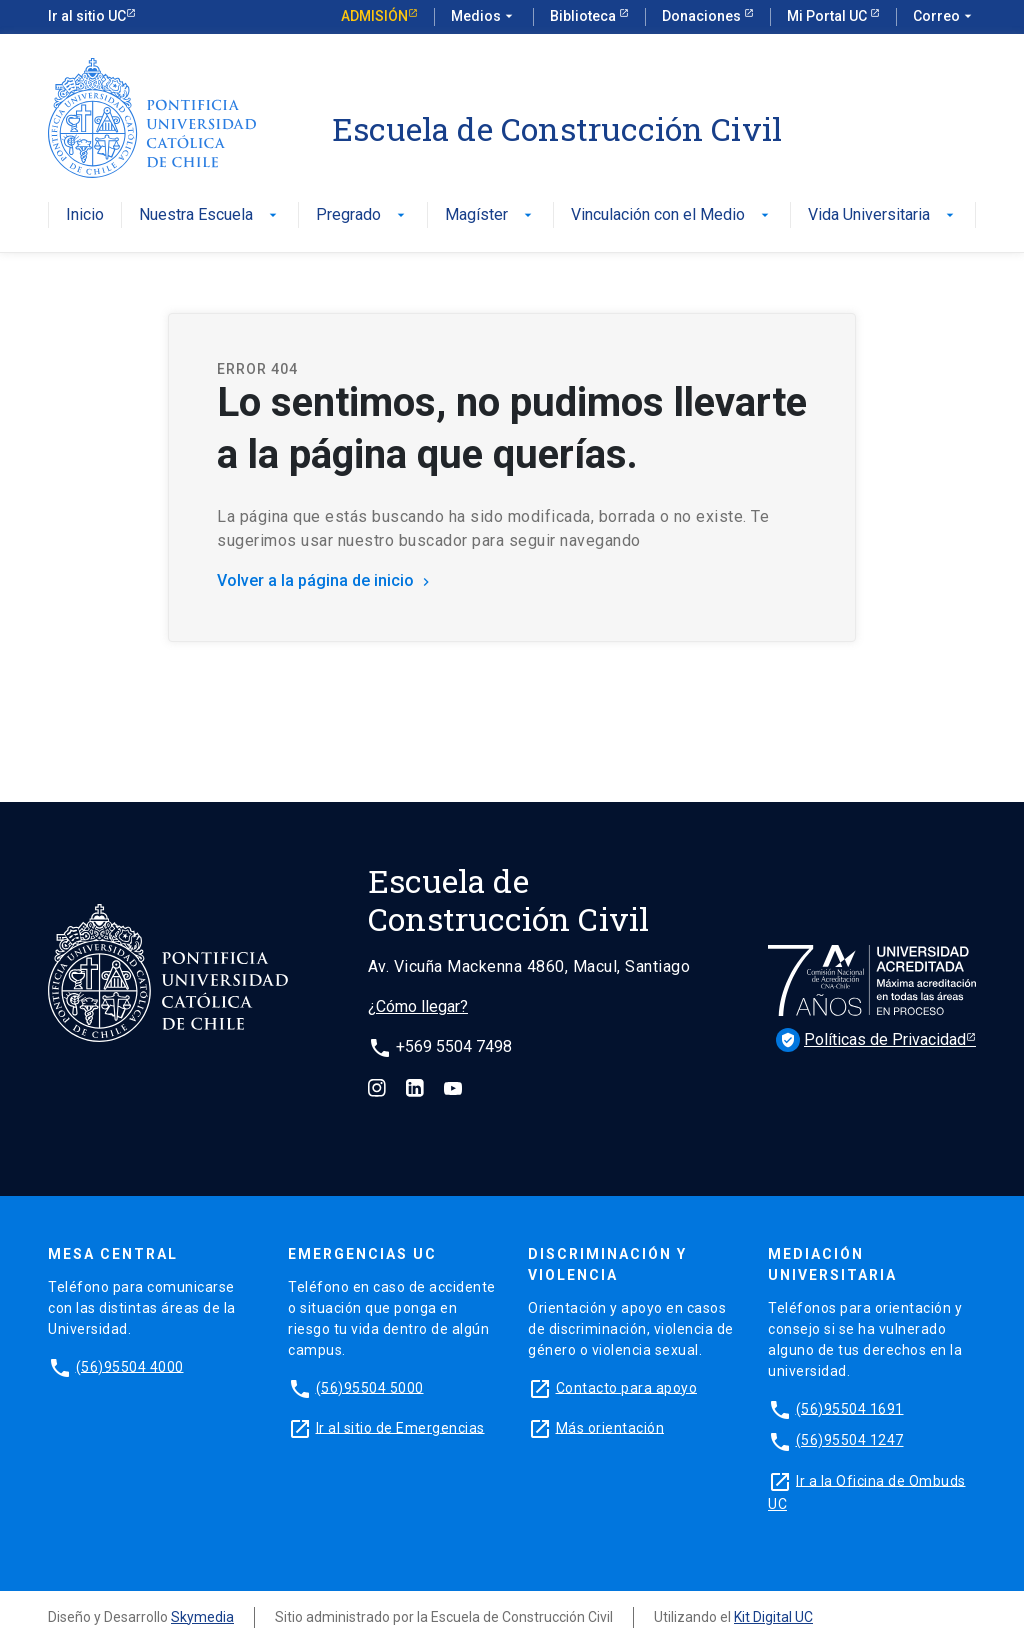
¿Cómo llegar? (418, 1006)
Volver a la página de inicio (325, 580)
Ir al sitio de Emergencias (400, 1427)
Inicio (85, 215)
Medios (484, 17)
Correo (944, 17)
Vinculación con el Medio (672, 215)
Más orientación (610, 1427)
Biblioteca (584, 16)
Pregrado (362, 215)
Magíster (490, 215)
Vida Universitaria (883, 215)
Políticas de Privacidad (871, 1040)
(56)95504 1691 (850, 1408)
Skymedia (202, 1617)
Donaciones (703, 16)
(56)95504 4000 (130, 1366)
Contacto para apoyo (627, 1387)
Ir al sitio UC (87, 16)
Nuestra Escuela (210, 215)
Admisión (374, 16)
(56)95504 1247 (850, 1440)
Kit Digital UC (773, 1617)
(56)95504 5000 (370, 1387)
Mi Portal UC (828, 16)
